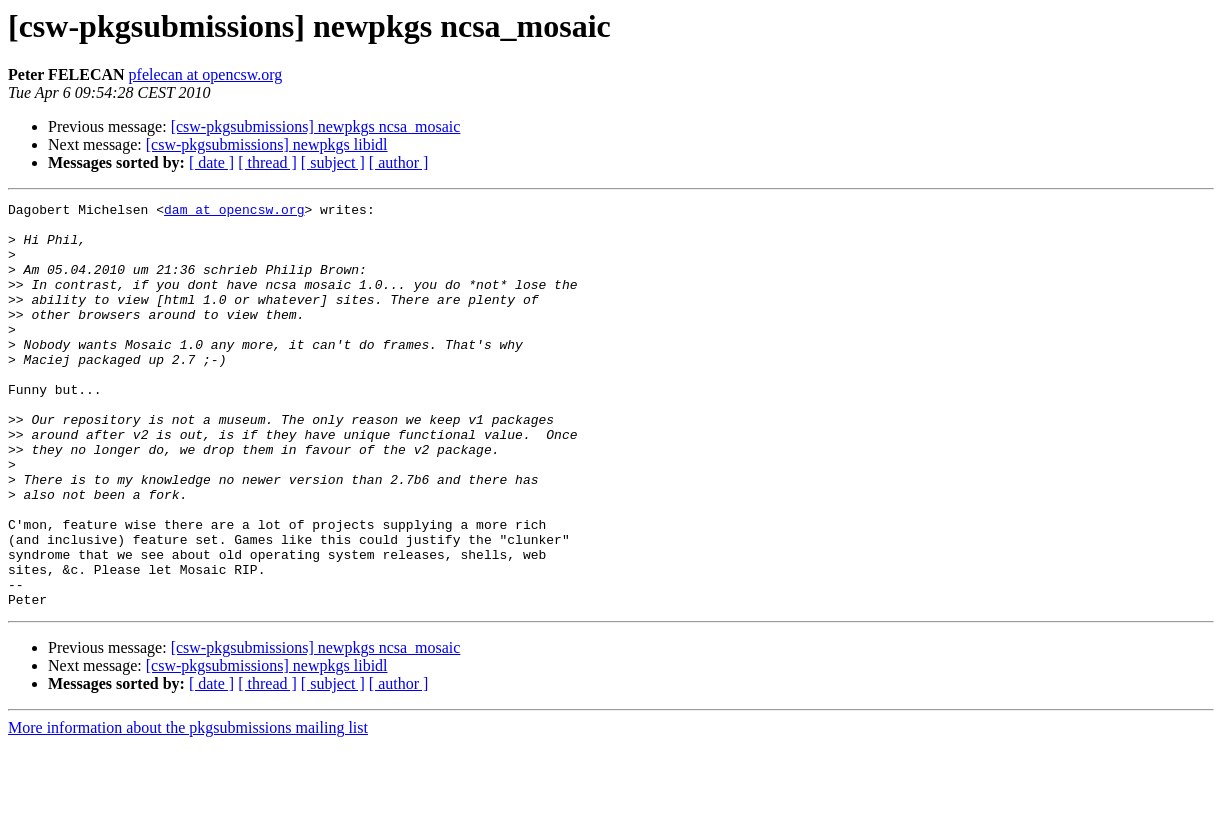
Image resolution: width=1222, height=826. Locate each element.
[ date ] (211, 162)
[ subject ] (333, 162)
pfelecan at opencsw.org (206, 74)
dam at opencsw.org (234, 212)
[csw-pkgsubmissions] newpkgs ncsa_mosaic (316, 126)
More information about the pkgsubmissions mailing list (188, 808)
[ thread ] (267, 162)
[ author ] (399, 162)
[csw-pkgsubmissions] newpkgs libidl (267, 144)
